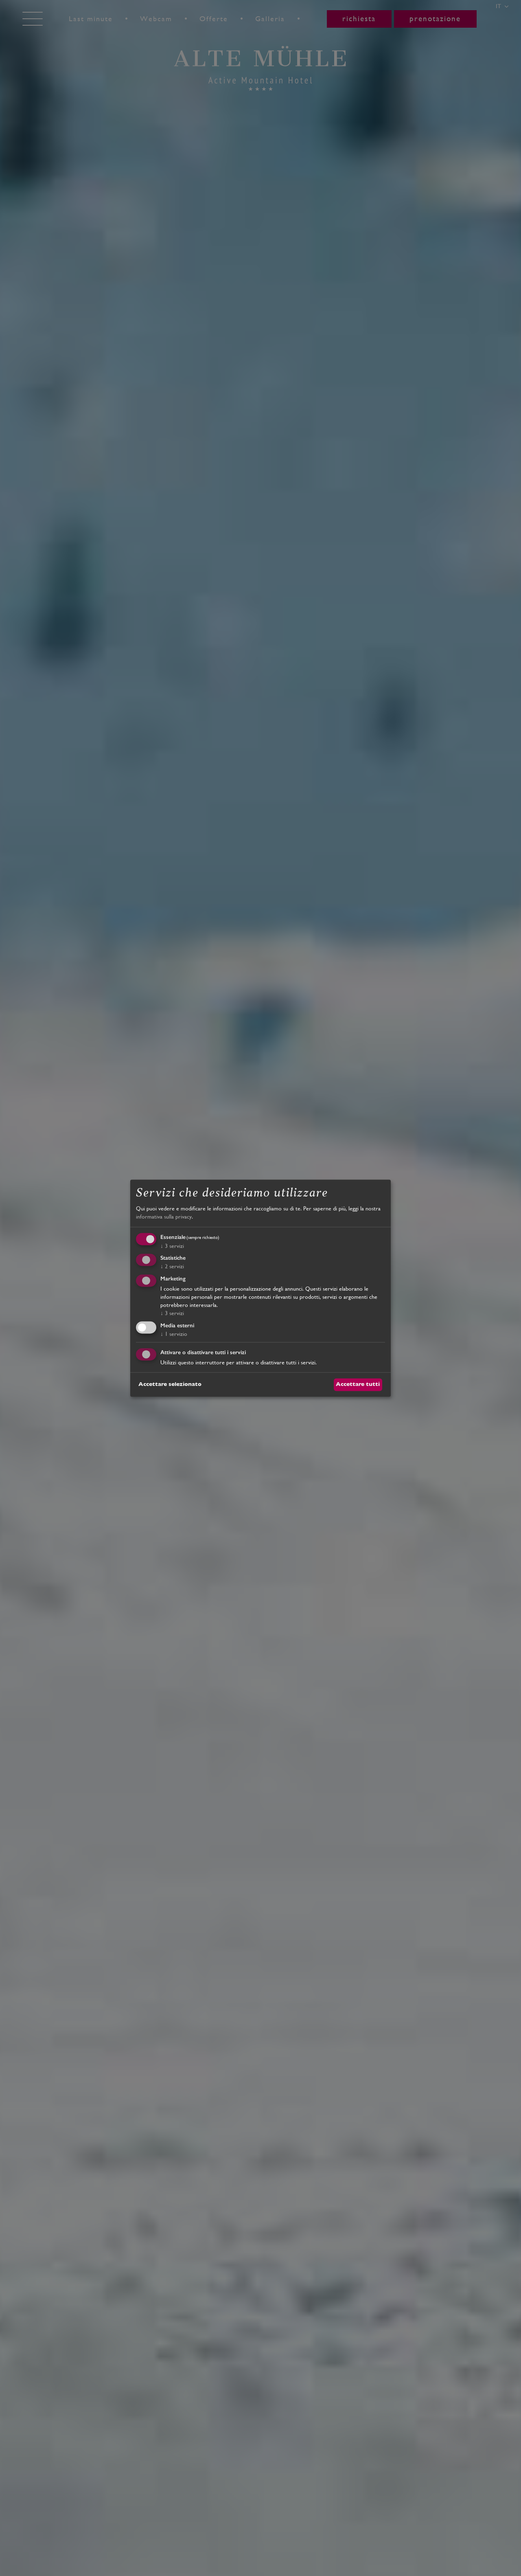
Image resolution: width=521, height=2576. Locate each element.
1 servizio (173, 1334)
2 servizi (172, 1266)
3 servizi (172, 1246)
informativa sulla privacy (164, 1217)
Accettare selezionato (169, 1384)
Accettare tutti (358, 1384)
